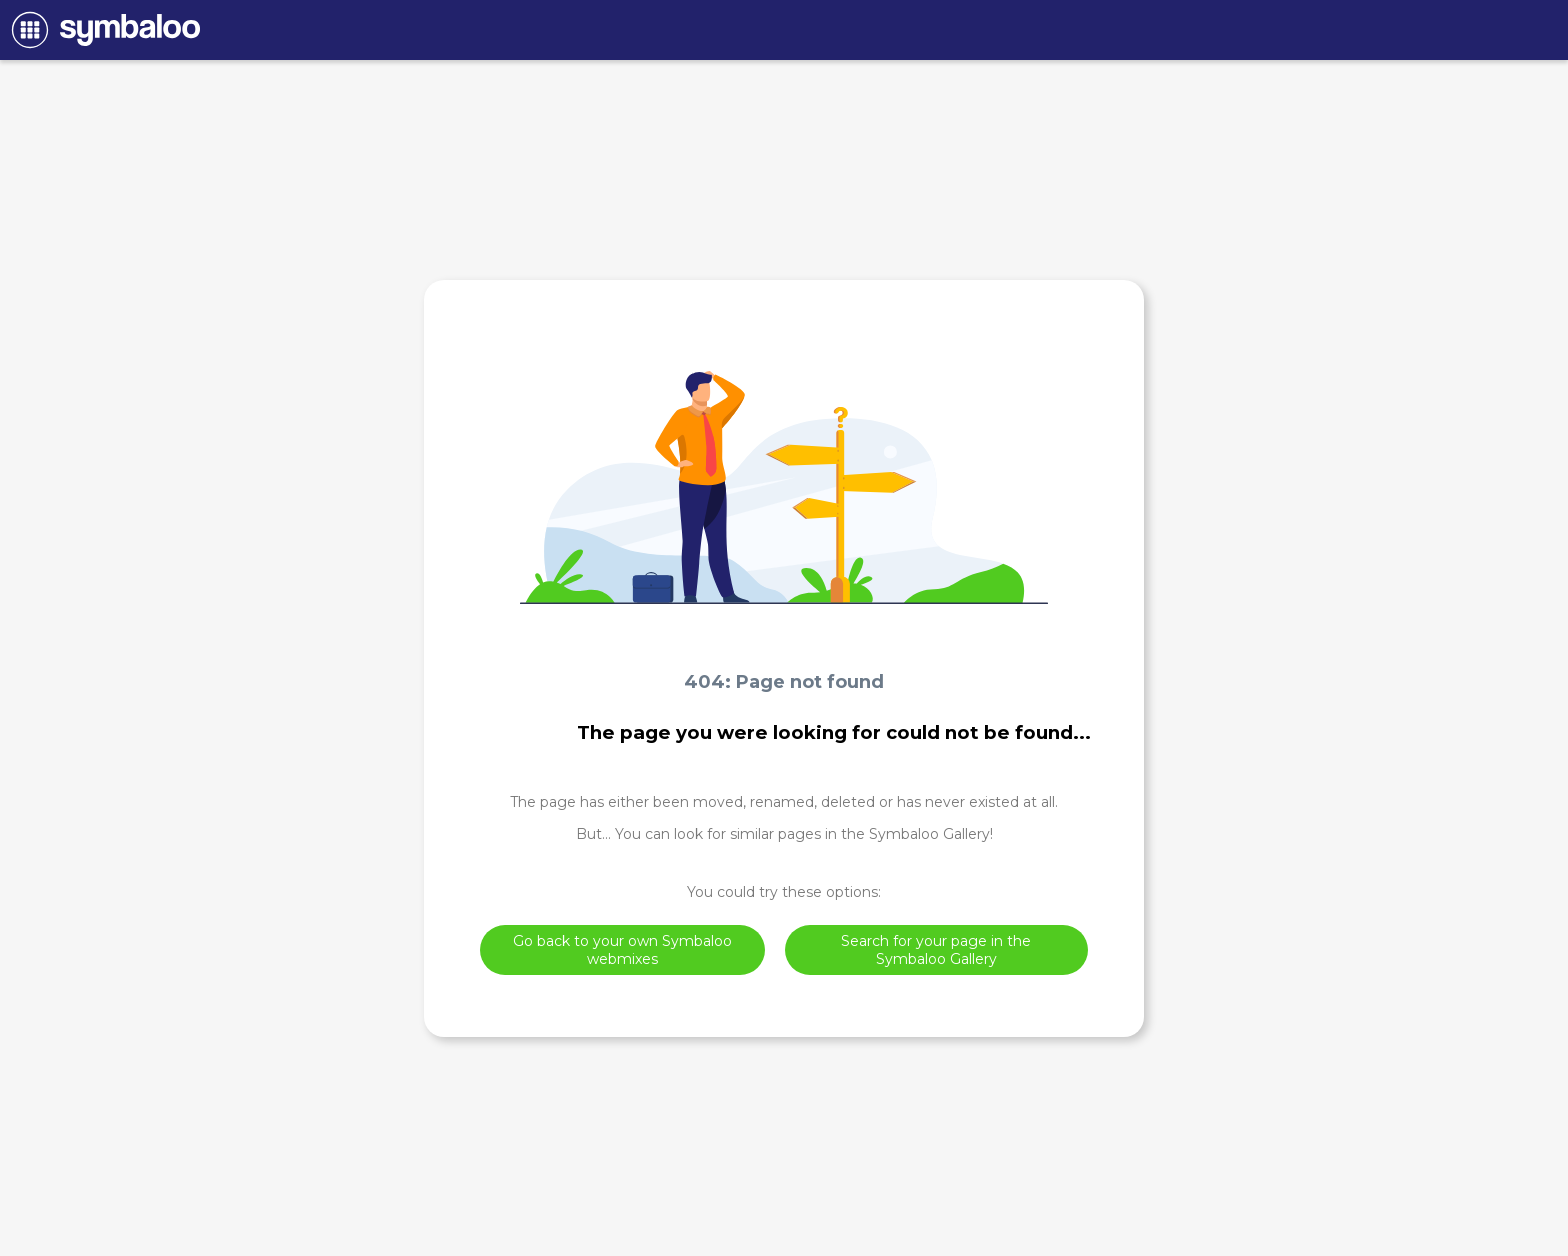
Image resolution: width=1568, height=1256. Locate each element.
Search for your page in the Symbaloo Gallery (936, 950)
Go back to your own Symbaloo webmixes (622, 950)
